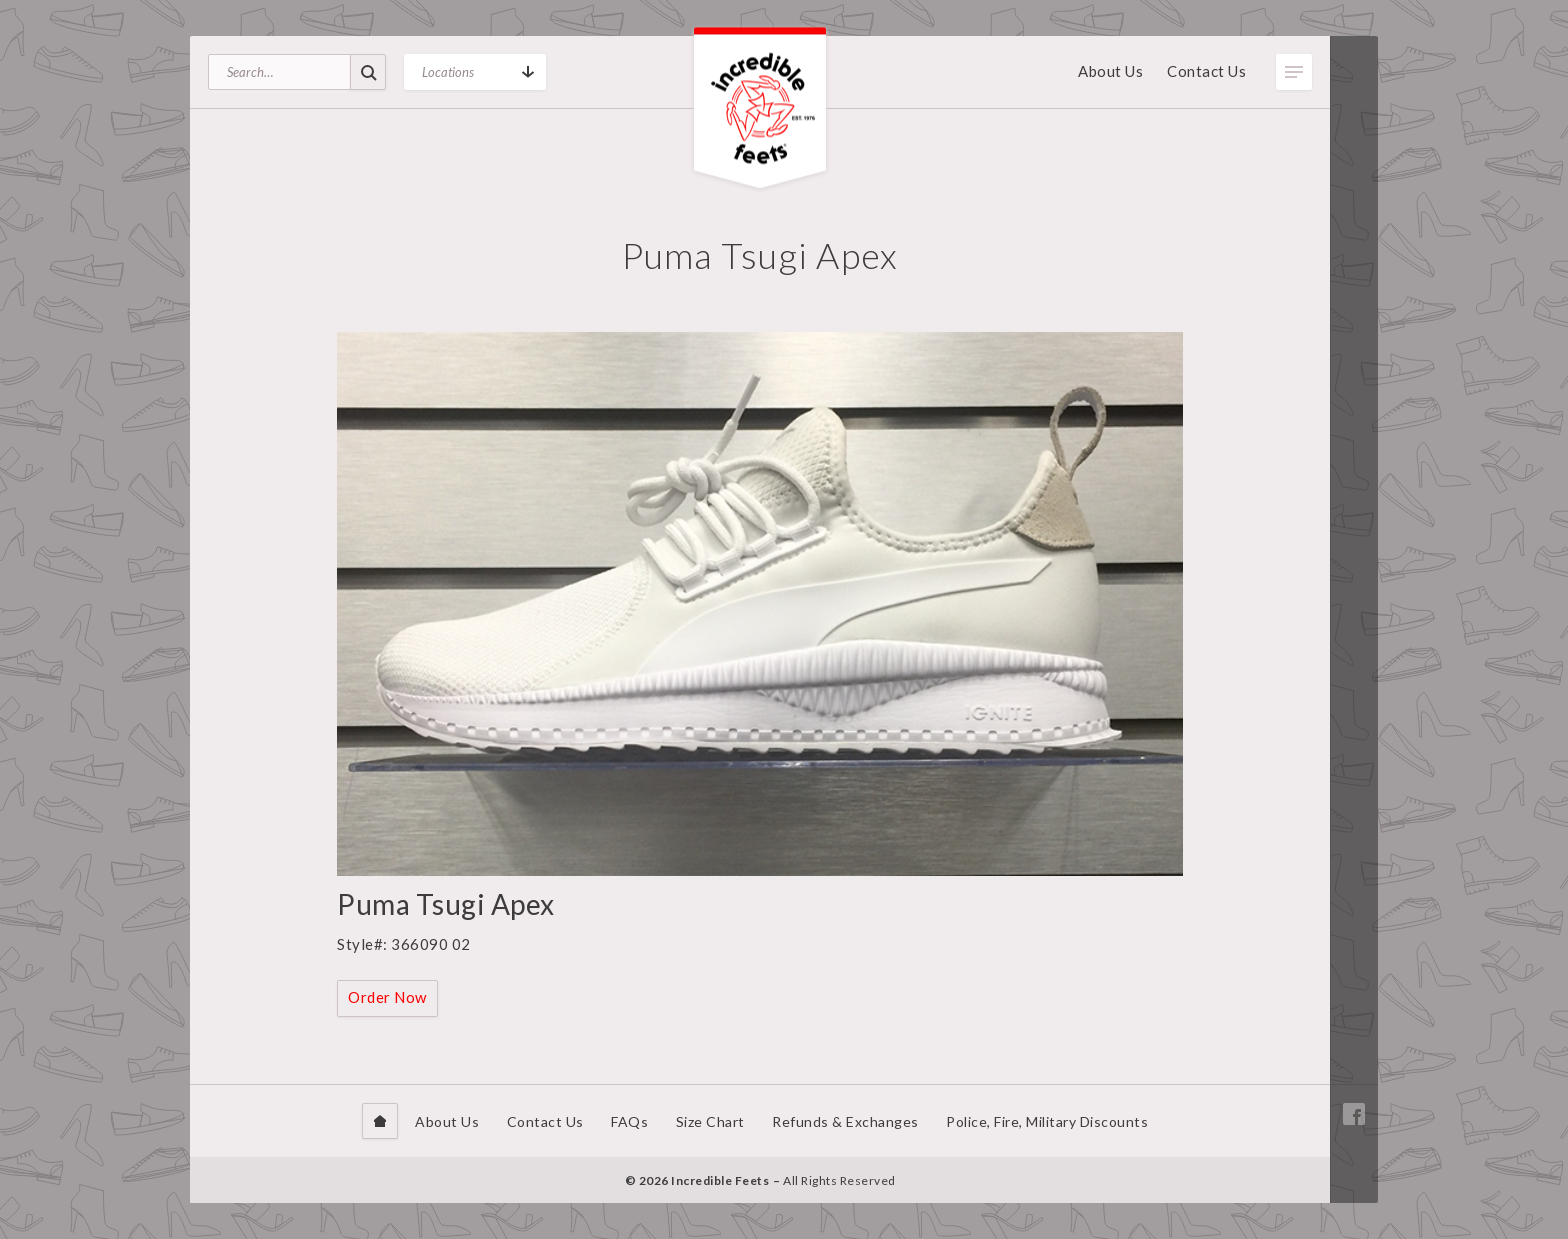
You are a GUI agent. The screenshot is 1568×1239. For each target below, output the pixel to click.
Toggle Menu (1294, 72)
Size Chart (710, 1121)
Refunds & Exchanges (845, 1121)
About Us (1110, 71)
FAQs (629, 1121)
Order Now (387, 997)
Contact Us (1206, 71)
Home (380, 1121)
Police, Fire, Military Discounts (1047, 1121)
